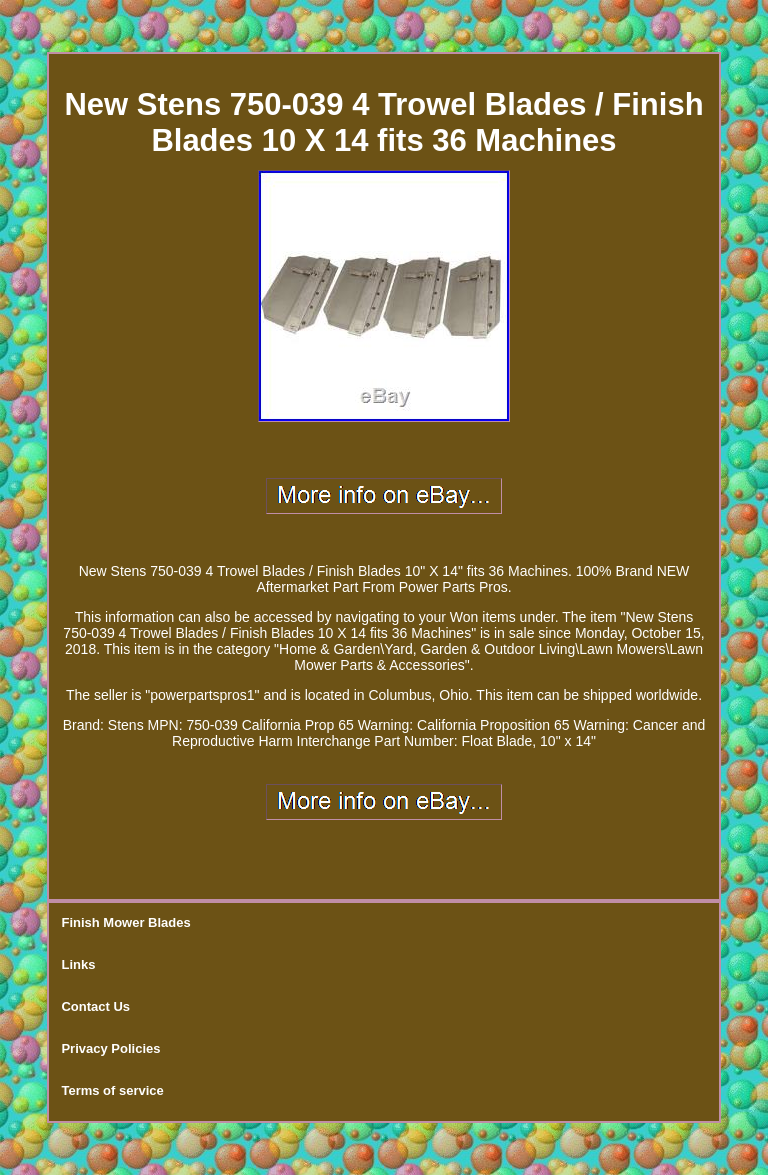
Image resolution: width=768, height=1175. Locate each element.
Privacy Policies (110, 1048)
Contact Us (95, 1006)
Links (78, 964)
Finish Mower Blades (125, 922)
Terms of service (112, 1090)
